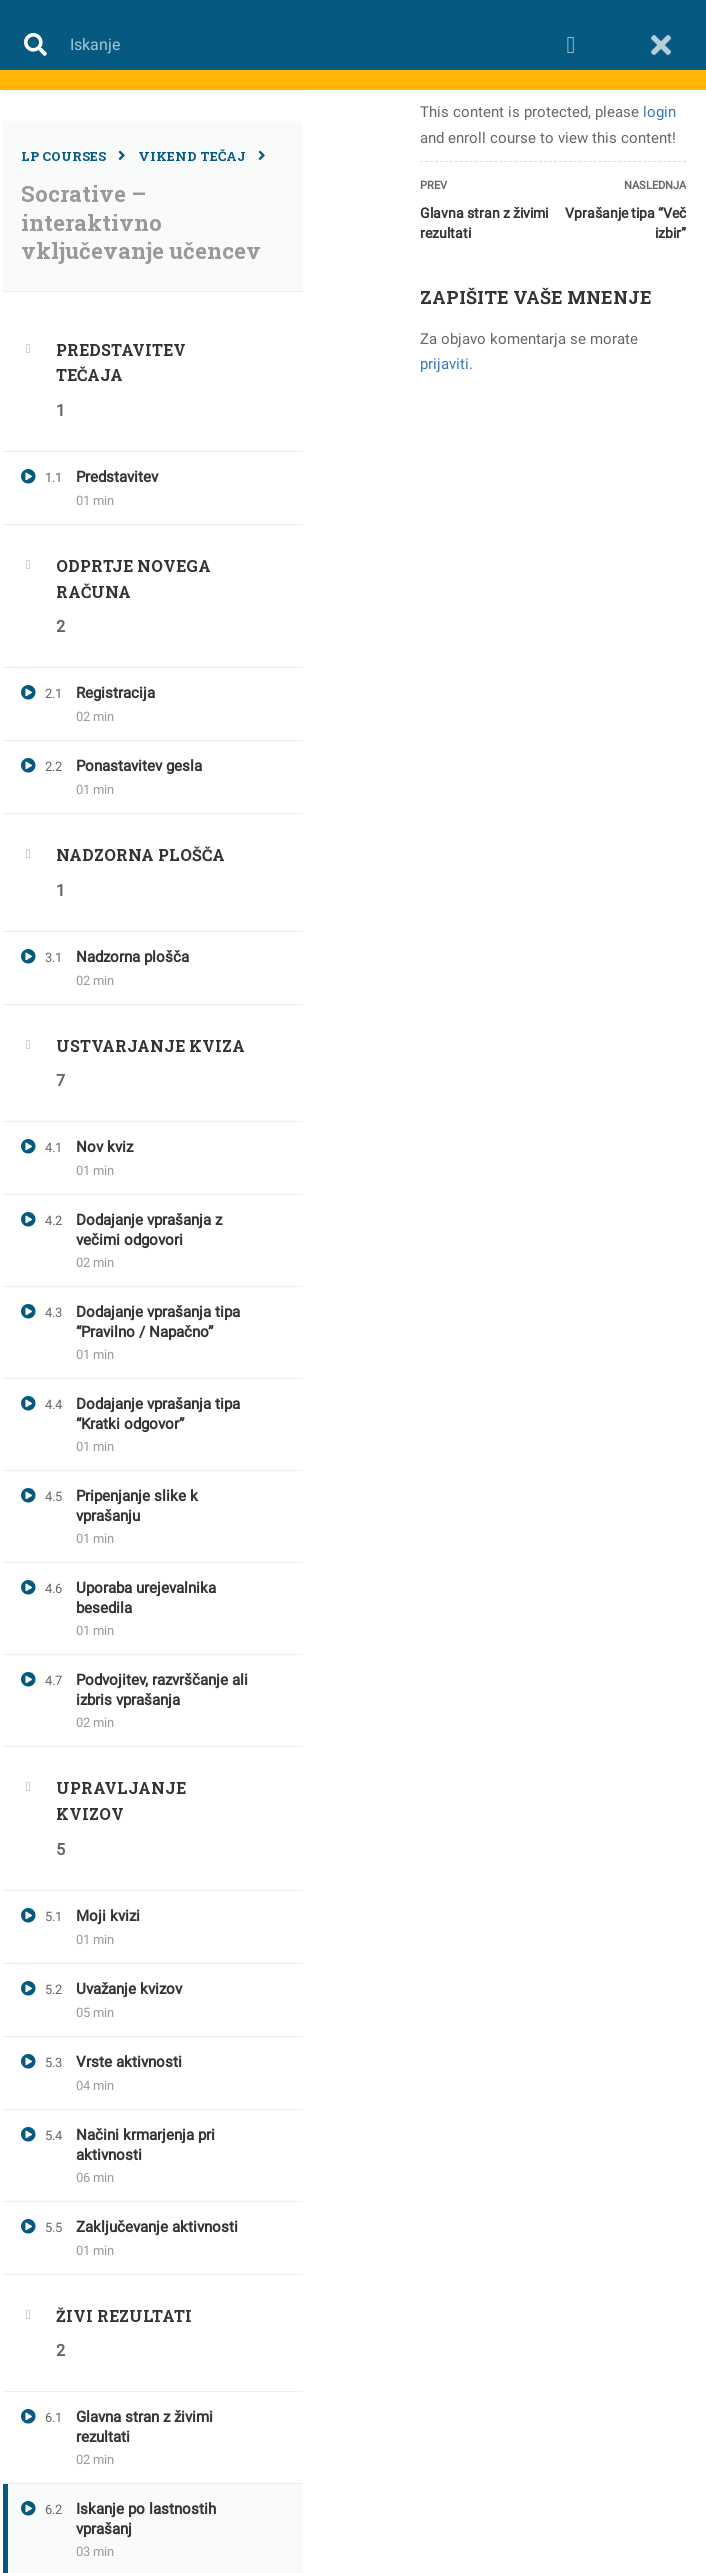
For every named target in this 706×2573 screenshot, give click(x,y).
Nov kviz (104, 1147)
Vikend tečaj (192, 156)
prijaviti (444, 364)
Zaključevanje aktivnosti (157, 2227)
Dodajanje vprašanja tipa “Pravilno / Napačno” (158, 1322)
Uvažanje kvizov (129, 1989)
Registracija (115, 693)
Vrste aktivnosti (129, 2062)
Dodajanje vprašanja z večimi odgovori (149, 1230)
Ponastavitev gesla (139, 766)
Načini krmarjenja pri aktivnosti (145, 2145)
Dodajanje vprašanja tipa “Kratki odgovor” (158, 1414)
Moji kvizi (108, 1916)
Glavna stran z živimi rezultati (144, 2427)
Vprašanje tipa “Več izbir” (625, 223)
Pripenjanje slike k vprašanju (137, 1506)
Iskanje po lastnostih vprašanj (146, 2519)
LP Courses (63, 156)
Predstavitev (117, 477)
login (659, 112)
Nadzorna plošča (132, 957)
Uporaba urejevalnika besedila (146, 1598)
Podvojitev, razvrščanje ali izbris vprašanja (162, 1690)
